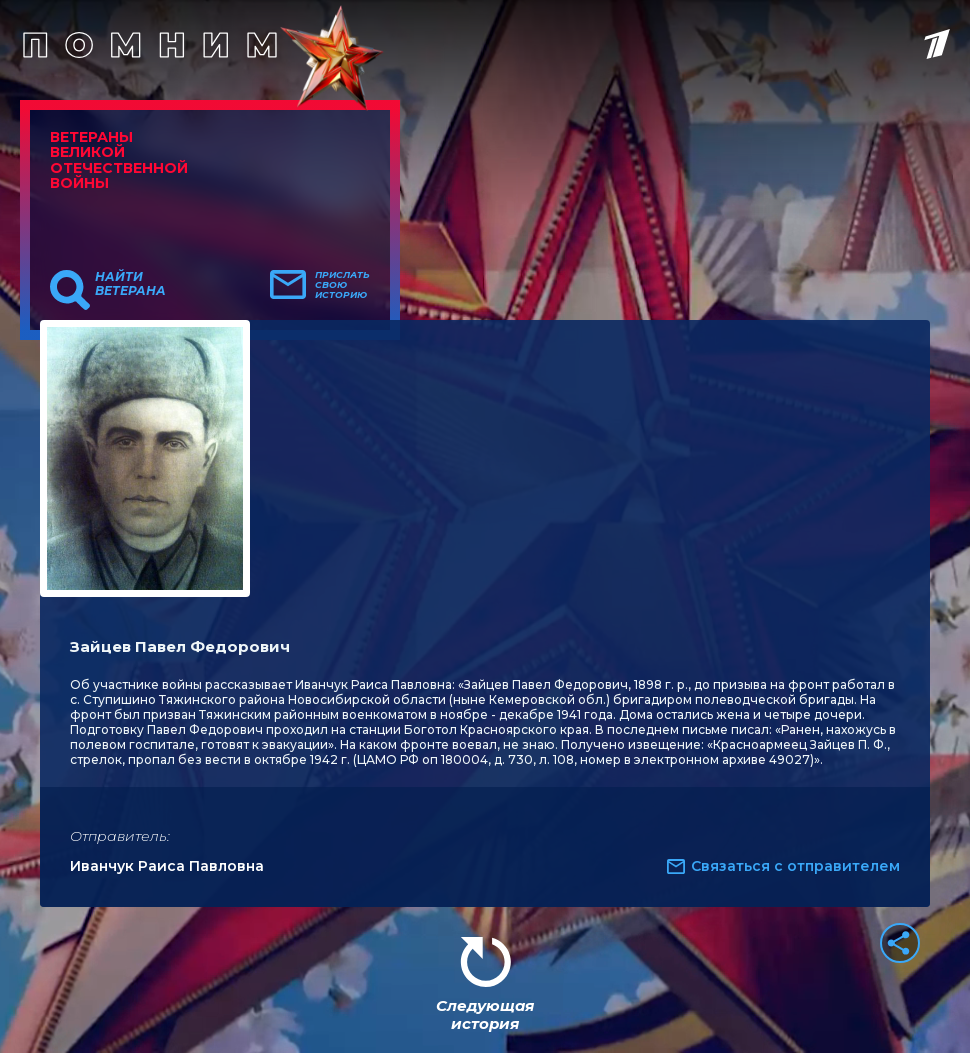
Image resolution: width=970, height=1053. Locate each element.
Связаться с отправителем (795, 866)
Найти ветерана (130, 284)
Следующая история (485, 1014)
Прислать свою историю (342, 285)
